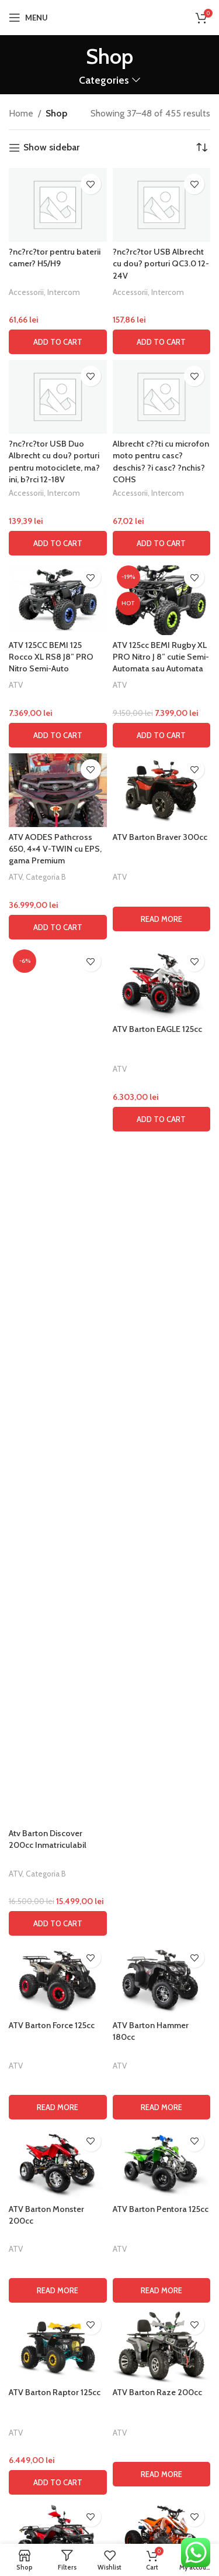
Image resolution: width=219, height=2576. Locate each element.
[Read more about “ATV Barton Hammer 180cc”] (162, 2107)
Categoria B (46, 876)
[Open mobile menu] (28, 17)
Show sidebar (51, 147)
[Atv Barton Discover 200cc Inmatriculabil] (58, 1384)
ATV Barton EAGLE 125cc (157, 1029)
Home (21, 113)
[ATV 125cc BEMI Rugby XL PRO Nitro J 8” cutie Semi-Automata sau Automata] (162, 598)
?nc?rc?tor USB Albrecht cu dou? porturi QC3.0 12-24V (161, 263)
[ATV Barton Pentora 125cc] (162, 2162)
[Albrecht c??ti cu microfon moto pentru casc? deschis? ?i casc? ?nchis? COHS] (162, 397)
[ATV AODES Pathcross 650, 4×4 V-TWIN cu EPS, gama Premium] (58, 790)
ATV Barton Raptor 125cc (54, 2392)
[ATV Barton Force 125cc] (58, 1978)
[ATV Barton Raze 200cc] (162, 2345)
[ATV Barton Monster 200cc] (58, 2162)
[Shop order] (201, 147)
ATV (16, 685)
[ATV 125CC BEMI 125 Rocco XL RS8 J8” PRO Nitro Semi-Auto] (58, 598)
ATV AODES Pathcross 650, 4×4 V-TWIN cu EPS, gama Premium (55, 849)
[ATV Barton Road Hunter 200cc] (58, 2537)
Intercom (63, 292)
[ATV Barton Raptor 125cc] (58, 2345)
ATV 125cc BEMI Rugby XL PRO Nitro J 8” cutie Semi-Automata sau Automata (161, 657)
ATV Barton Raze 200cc (157, 2392)
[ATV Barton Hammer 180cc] (162, 1978)
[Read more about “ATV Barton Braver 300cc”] (162, 919)
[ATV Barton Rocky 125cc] (162, 2537)
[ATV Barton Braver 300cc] (162, 790)
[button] (58, 342)
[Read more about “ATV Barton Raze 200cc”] (162, 2474)
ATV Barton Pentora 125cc (160, 2209)
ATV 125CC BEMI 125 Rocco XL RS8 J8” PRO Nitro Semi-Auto (51, 657)
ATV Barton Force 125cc (52, 2025)
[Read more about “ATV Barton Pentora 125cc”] (162, 2290)
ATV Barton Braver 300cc (160, 837)
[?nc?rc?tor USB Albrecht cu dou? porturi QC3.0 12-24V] (162, 205)
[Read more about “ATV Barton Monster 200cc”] (58, 2290)
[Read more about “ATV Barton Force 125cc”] (58, 2107)
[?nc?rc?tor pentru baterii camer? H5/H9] (58, 205)
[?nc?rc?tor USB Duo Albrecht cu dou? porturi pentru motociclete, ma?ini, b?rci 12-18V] (58, 397)
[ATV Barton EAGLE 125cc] (162, 982)
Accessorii (26, 292)
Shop (56, 113)
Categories (104, 80)
